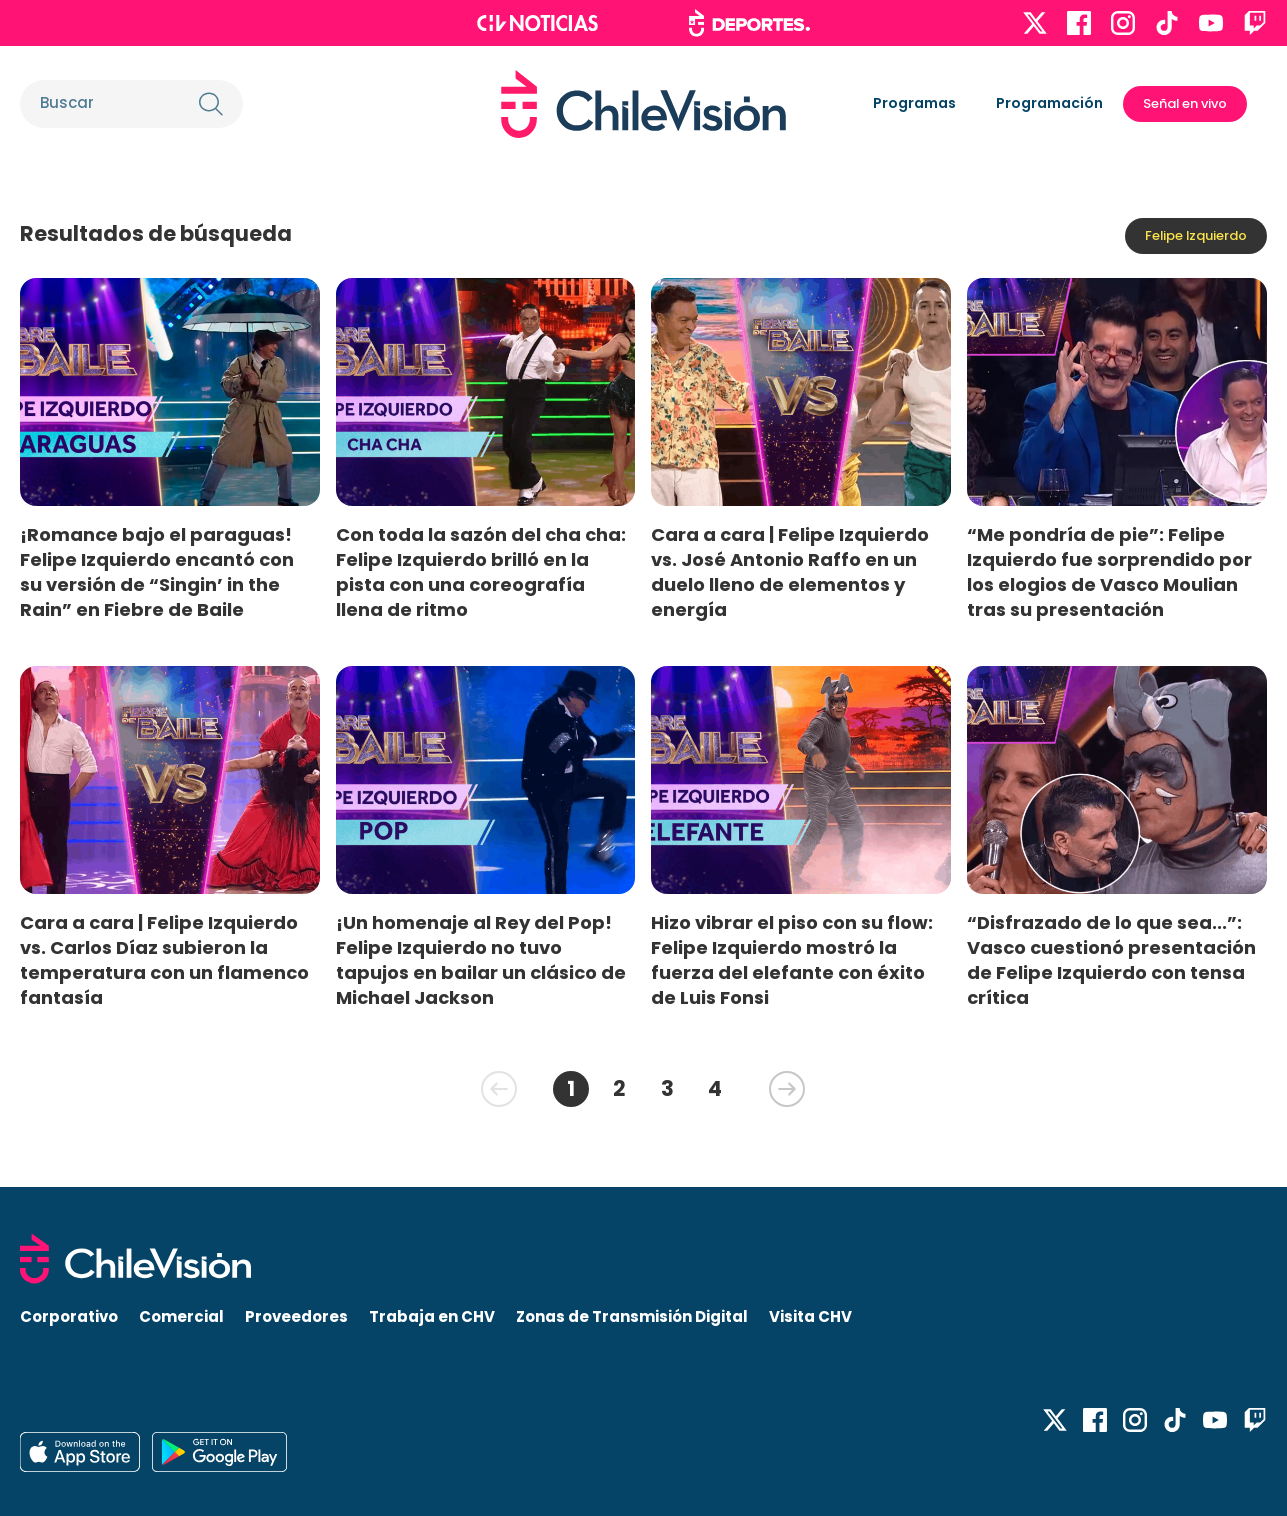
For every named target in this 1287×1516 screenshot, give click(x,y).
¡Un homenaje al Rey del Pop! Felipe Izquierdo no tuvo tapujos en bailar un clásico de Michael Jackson (481, 960)
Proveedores (296, 1316)
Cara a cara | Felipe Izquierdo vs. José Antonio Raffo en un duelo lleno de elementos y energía (790, 572)
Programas (914, 103)
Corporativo (69, 1316)
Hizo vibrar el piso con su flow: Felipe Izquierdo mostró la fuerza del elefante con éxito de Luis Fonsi (792, 960)
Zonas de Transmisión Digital (632, 1316)
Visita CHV (810, 1316)
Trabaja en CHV (432, 1316)
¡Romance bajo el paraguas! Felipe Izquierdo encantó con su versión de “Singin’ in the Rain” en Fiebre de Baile (157, 572)
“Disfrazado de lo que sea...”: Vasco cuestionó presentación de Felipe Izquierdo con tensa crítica (1111, 960)
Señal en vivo (1185, 103)
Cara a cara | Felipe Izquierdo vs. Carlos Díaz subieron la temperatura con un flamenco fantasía (164, 960)
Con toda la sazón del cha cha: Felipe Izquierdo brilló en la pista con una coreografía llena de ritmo (481, 572)
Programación (1049, 103)
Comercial (181, 1316)
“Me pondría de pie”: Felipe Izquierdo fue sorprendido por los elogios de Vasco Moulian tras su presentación (1109, 572)
